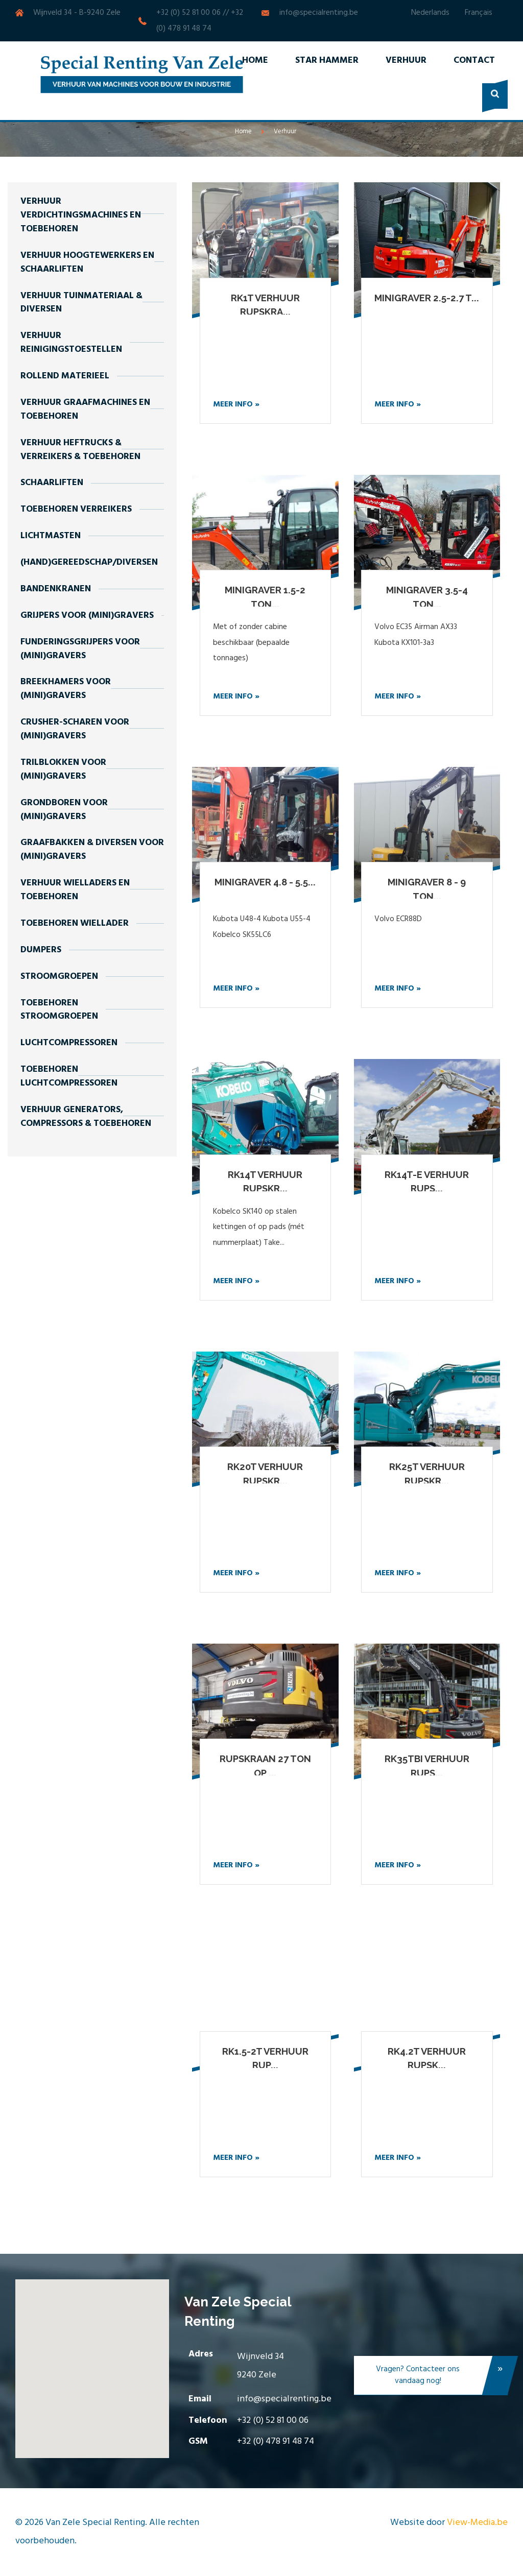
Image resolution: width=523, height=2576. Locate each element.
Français (478, 13)
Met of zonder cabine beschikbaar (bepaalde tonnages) (251, 642)
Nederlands (430, 13)
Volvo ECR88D (398, 919)
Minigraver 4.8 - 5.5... (265, 882)
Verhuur (406, 60)
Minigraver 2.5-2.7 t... (426, 298)
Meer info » (236, 404)
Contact (474, 60)
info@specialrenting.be (318, 13)
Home (255, 60)
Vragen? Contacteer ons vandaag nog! (442, 2377)
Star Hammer (327, 60)
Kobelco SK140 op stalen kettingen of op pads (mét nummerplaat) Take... (258, 1227)
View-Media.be (477, 2522)
